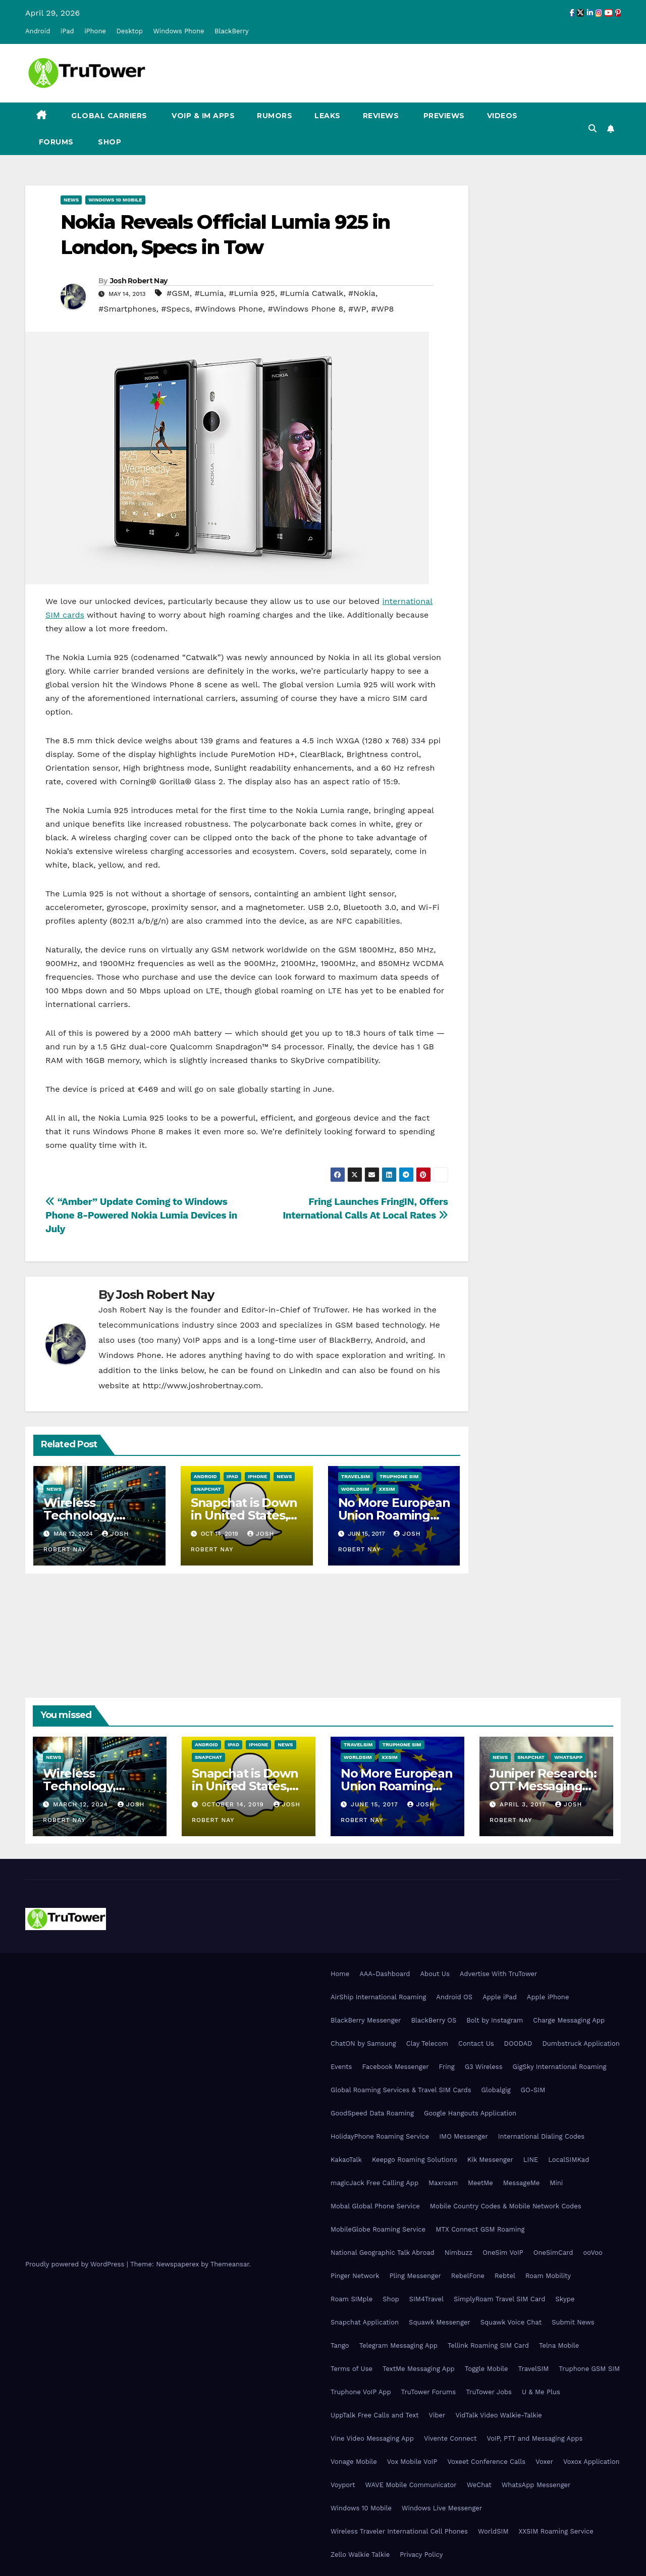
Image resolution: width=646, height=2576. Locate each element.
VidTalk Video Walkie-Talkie (498, 2415)
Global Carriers (108, 115)
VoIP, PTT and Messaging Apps (534, 2438)
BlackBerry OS (433, 2020)
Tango (340, 2345)
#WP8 (382, 309)
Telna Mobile (559, 2345)
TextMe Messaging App (419, 2368)
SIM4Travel (426, 2299)
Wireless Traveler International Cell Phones (399, 2531)
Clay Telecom (427, 2043)
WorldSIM (355, 1489)
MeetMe (480, 2183)
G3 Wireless (484, 2066)
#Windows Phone (229, 309)
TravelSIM (355, 1476)
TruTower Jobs (489, 2392)
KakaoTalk (346, 2159)
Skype (564, 2299)
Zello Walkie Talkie (360, 2554)
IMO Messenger (463, 2136)
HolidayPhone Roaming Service (380, 2136)
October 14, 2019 (234, 1804)
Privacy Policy (421, 2554)
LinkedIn (305, 1370)
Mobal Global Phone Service (375, 2206)
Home (340, 1974)
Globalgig (496, 2090)
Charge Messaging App (569, 2020)
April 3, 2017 (524, 1804)
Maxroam (443, 2183)
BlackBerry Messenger (366, 2020)
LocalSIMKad (568, 2159)
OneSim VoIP (502, 2252)
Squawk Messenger (439, 2322)
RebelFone (467, 2276)
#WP (357, 309)
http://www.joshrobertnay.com (201, 1385)
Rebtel (505, 2276)
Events (341, 2066)
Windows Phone (178, 31)
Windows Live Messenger (442, 2508)
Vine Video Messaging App (372, 2438)
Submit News (573, 2322)
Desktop (129, 31)
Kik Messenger (490, 2159)
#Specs (175, 309)
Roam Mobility (548, 2276)
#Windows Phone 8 (305, 309)
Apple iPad (499, 1997)
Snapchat (207, 1489)
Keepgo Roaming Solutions (414, 2159)
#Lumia (209, 293)
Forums (55, 141)
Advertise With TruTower (498, 1974)
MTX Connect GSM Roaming (480, 2229)
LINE (530, 2159)
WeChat (479, 2485)
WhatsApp (568, 1757)
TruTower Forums (428, 2392)
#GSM (178, 293)
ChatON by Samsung (363, 2043)
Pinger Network (355, 2276)
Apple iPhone (548, 1997)
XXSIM (387, 1489)
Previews (443, 115)
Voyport (343, 2485)
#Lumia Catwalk (312, 293)
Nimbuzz (458, 2252)
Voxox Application (591, 2461)
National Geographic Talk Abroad (383, 2252)
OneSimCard (553, 2252)
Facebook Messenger (395, 2066)
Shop (109, 141)
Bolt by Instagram (494, 2020)
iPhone (95, 31)
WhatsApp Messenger (536, 2485)
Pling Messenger (415, 2276)
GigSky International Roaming (560, 2066)
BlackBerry (231, 31)
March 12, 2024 (82, 1804)
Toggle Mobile (486, 2368)
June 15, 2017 (376, 1804)
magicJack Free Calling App (374, 2183)
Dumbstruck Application (580, 2043)
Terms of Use (351, 2368)
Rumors (274, 115)
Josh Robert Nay (139, 280)
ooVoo (592, 2252)
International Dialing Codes (541, 2136)
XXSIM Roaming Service (556, 2531)
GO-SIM (533, 2090)
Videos (502, 115)
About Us (434, 1974)
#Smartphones (127, 309)
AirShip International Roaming (378, 1997)
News (71, 200)
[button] (592, 128)
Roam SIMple (351, 2299)
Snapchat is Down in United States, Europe (244, 1515)
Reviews (381, 115)
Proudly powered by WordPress (76, 2264)
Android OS (454, 1997)
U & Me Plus (541, 2392)
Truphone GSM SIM (589, 2368)
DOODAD (518, 2043)
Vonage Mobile (354, 2461)
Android (37, 31)
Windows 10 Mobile (115, 200)
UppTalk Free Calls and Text (375, 2415)
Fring (447, 2066)
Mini (556, 2183)
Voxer (544, 2461)
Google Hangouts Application (470, 2113)
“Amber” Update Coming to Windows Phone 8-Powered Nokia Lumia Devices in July (141, 1215)
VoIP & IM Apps (202, 115)
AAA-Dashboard (384, 1974)
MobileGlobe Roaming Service (378, 2229)
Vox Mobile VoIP (412, 2461)
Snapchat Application (365, 2322)
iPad (67, 31)
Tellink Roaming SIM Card (488, 2345)
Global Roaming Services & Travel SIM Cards (401, 2090)
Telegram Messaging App (398, 2345)
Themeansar (229, 2264)
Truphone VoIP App (361, 2392)
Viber (437, 2415)
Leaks (327, 115)
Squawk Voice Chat (511, 2322)
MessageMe (521, 2183)
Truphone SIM (399, 1476)
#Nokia (361, 293)
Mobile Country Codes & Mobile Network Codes (505, 2206)
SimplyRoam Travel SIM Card (499, 2299)
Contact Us (476, 2043)
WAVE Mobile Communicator (410, 2485)
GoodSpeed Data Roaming (372, 2113)
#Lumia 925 (252, 293)
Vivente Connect (450, 2438)
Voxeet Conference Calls (486, 2461)
